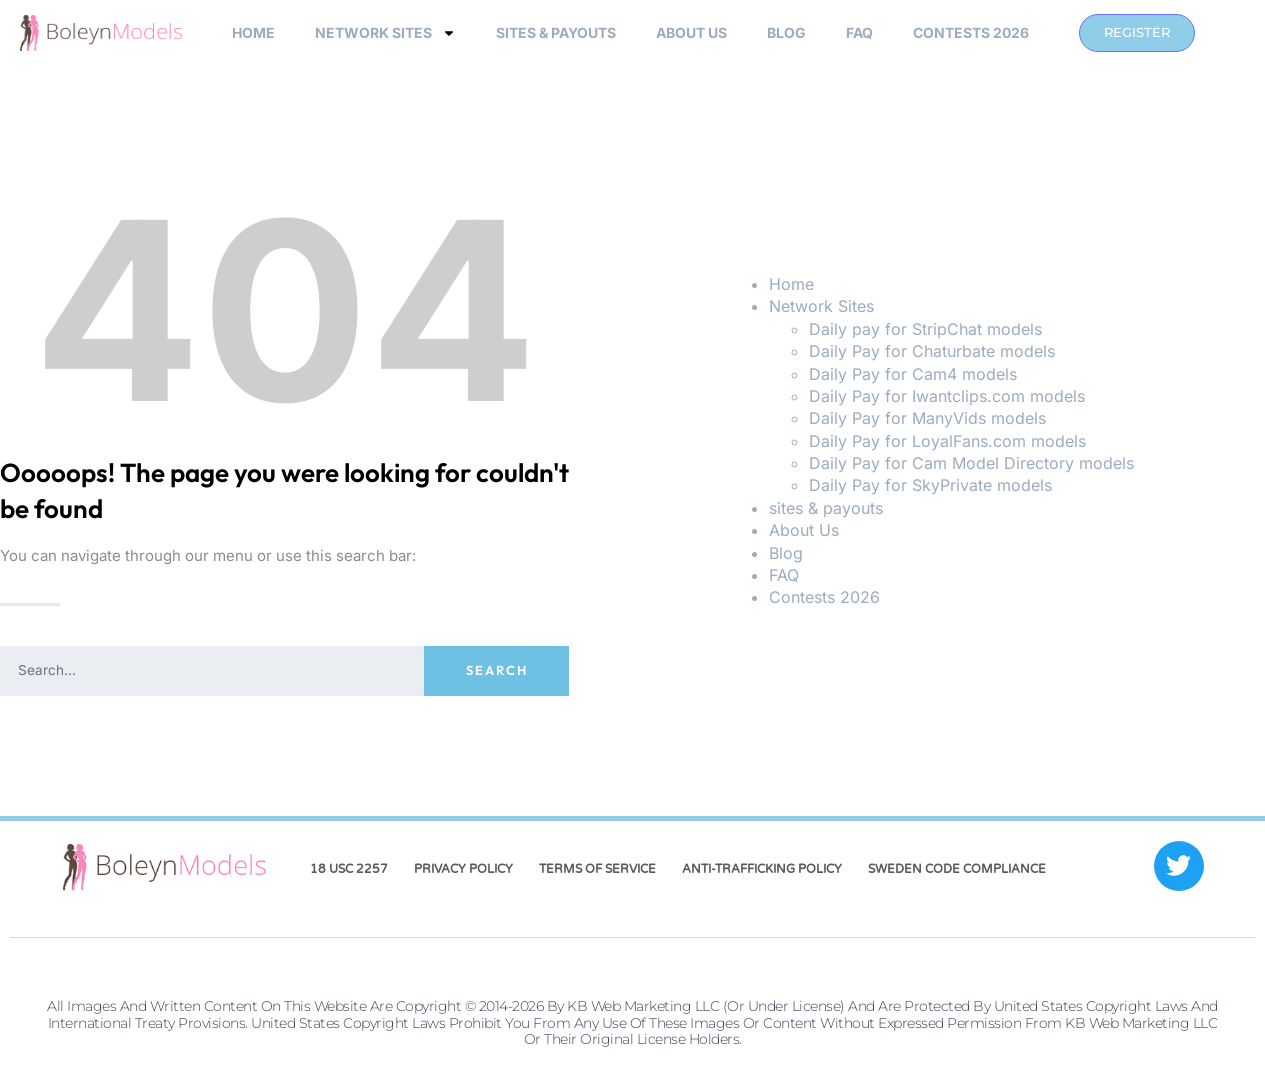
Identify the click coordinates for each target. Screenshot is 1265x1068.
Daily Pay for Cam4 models (913, 374)
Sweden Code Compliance (957, 869)
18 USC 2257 (349, 869)
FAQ (859, 32)
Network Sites (385, 33)
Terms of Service (597, 869)
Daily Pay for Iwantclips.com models (947, 396)
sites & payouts (556, 32)
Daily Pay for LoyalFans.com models (947, 441)
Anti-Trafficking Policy (762, 869)
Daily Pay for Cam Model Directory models (971, 463)
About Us (691, 32)
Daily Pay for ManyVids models (927, 418)
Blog (786, 32)
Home (253, 32)
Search (497, 670)
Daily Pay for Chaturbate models (932, 351)
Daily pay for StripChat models (925, 329)
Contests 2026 (971, 32)
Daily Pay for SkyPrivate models (930, 485)
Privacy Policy (463, 869)
